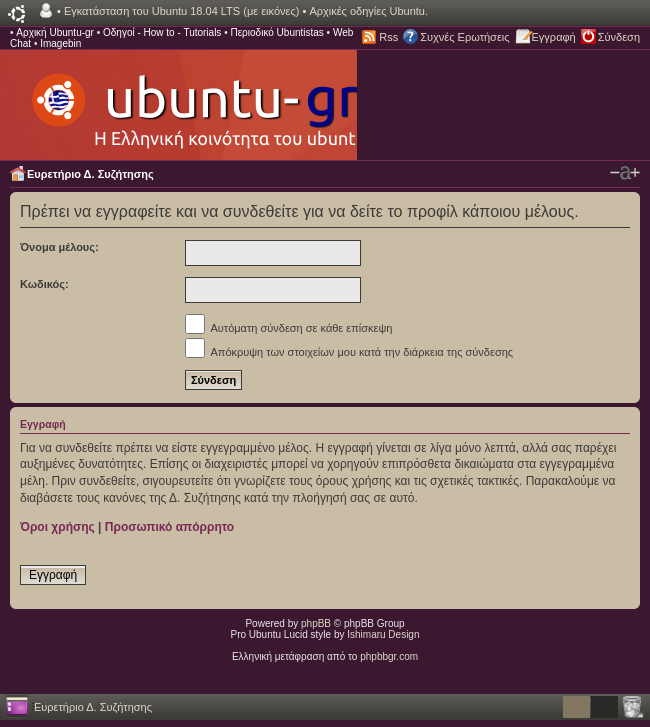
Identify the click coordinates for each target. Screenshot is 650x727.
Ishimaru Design (383, 634)
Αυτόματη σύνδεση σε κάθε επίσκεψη (288, 328)
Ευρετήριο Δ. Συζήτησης (90, 174)
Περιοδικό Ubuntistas (276, 32)
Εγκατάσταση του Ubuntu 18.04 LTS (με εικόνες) (181, 11)
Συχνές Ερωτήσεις (464, 37)
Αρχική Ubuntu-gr (55, 32)
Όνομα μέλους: (59, 247)
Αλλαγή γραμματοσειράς (625, 173)
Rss (388, 37)
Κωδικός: (44, 284)
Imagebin (60, 43)
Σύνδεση (619, 37)
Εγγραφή (554, 37)
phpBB (316, 623)
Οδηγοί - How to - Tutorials (162, 32)
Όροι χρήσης (57, 527)
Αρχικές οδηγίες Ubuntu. (368, 11)
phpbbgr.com (389, 656)
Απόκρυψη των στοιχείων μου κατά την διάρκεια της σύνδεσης (349, 352)
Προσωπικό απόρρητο (169, 527)
